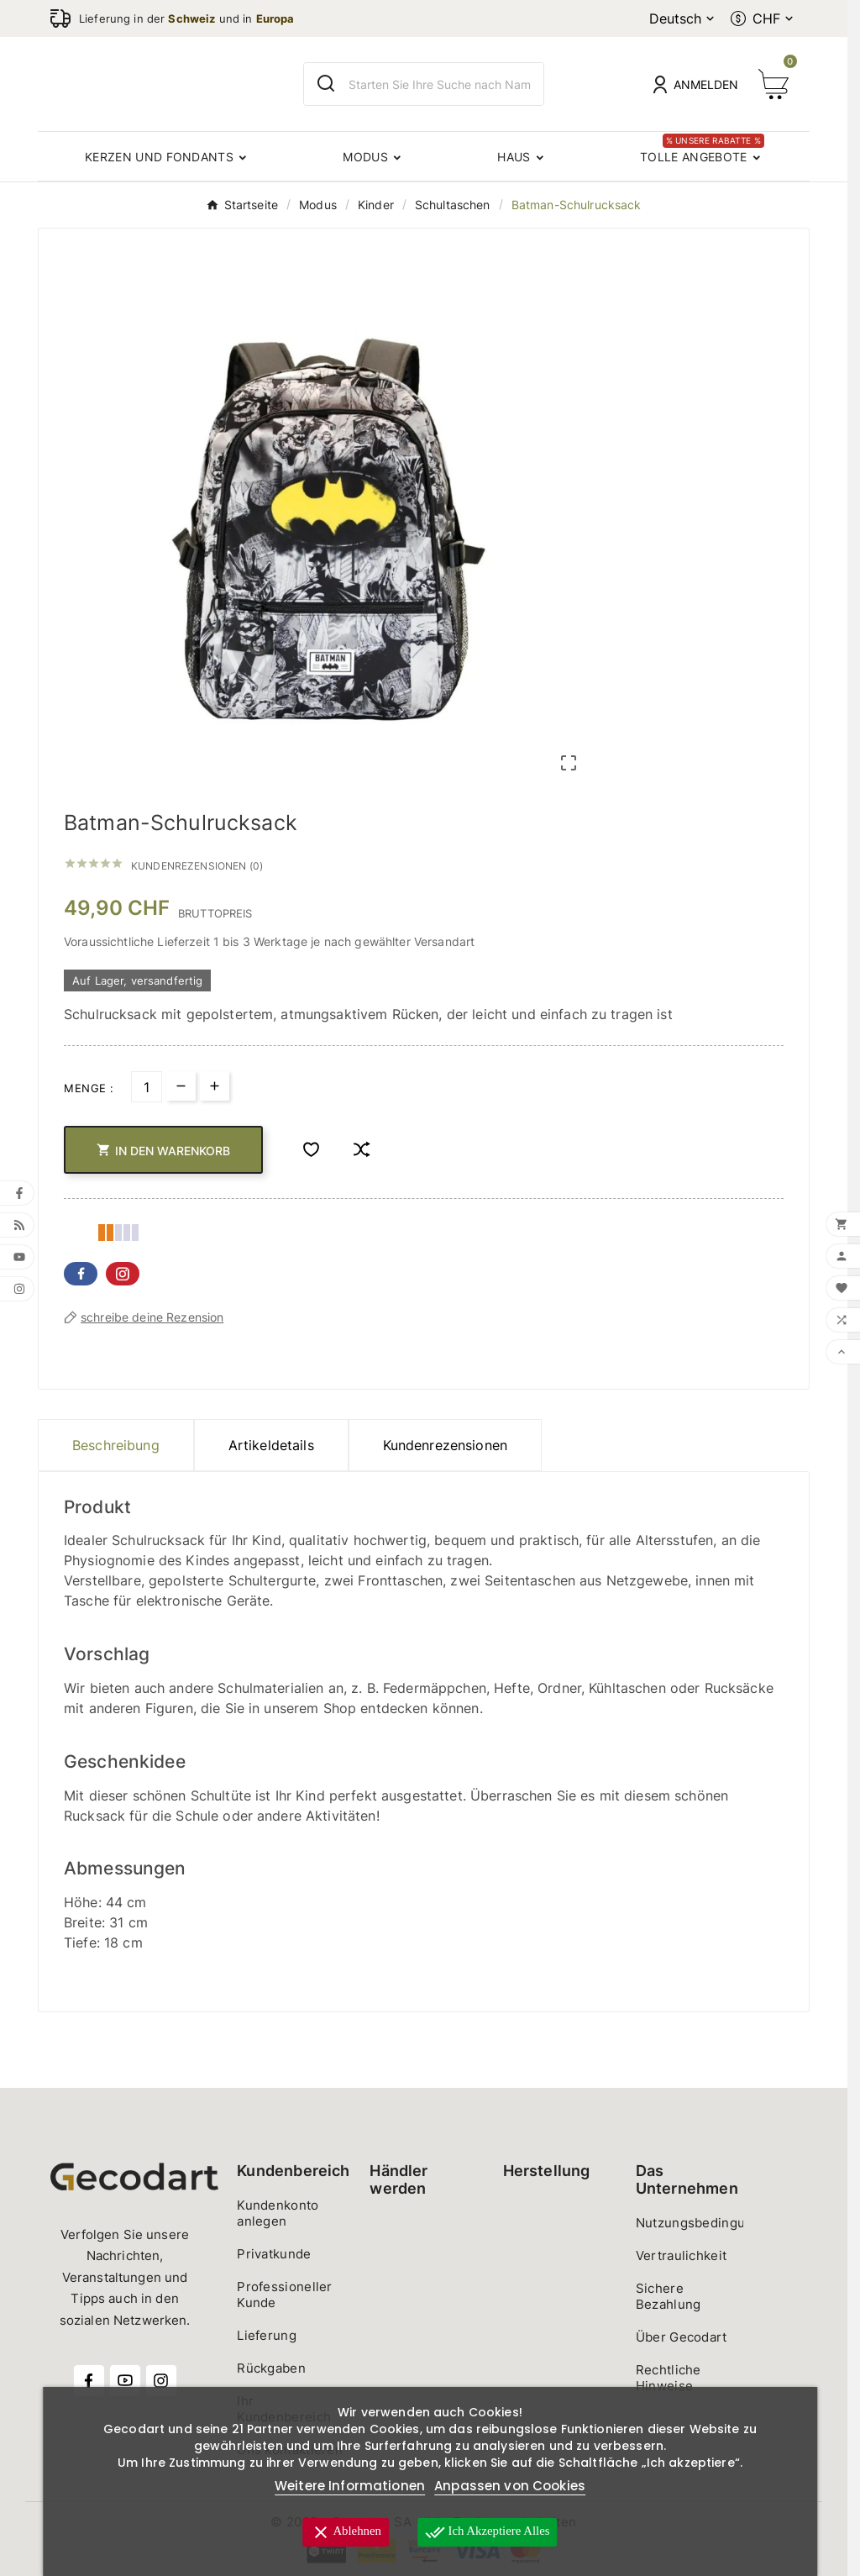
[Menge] (146, 1086)
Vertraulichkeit (681, 2255)
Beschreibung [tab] (116, 1445)
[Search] (326, 83)
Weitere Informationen (350, 2486)
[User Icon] (695, 84)
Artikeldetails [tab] (271, 1445)
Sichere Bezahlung (668, 2296)
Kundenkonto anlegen (277, 2213)
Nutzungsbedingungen (706, 2223)
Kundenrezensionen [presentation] (445, 1445)
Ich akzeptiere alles (488, 2532)
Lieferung (266, 2335)
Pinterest (122, 1273)
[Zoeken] (446, 84)
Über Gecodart (681, 2337)
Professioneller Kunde (285, 2295)
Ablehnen (344, 2532)
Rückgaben (271, 2368)
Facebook (80, 1273)
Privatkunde (274, 2254)
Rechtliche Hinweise (668, 2378)
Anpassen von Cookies (509, 2486)
